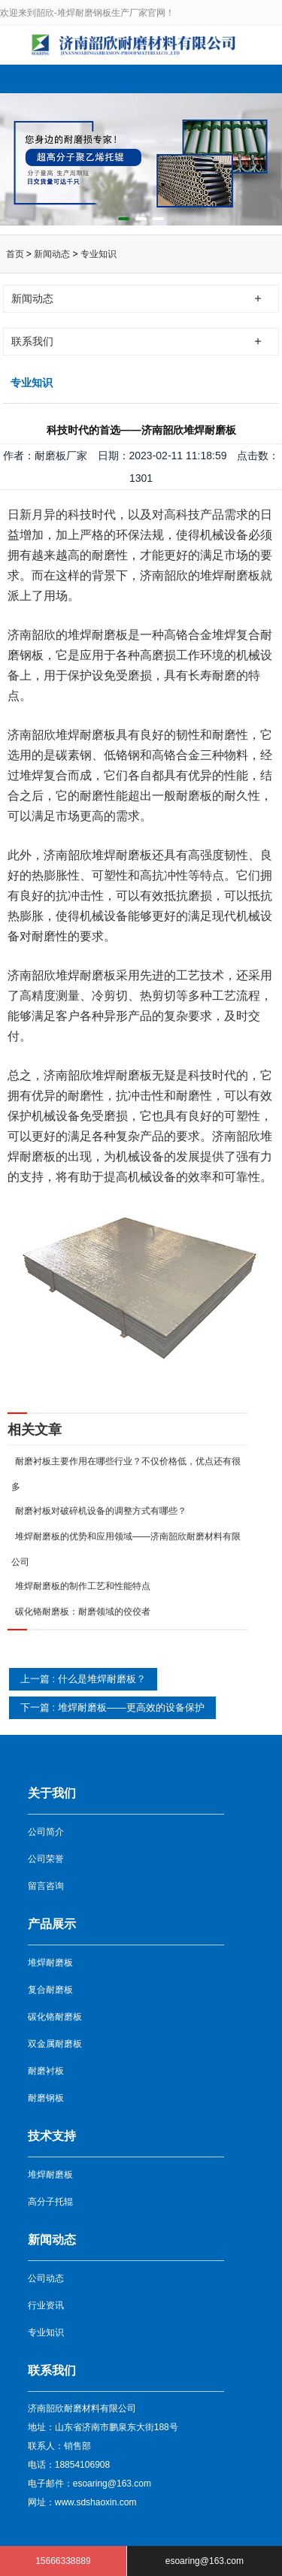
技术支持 (52, 2136)
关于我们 (52, 1793)
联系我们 (52, 2370)
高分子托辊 (50, 2201)
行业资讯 (46, 2305)
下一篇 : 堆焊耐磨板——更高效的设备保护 (112, 1707)
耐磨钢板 (46, 2098)
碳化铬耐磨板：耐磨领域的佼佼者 (82, 1611)
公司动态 (46, 2278)
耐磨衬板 (46, 2071)
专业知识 (98, 254)
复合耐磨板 (50, 1989)
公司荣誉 (46, 1859)
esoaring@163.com (204, 2561)
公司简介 (46, 1832)
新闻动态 (52, 254)
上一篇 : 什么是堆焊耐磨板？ (83, 1679)
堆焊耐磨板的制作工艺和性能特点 (82, 1586)
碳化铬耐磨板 (55, 2016)
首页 (15, 254)
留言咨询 (46, 1886)
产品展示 (52, 1924)
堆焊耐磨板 (50, 1962)
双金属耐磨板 (55, 2044)
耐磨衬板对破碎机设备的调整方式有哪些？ (100, 1511)
